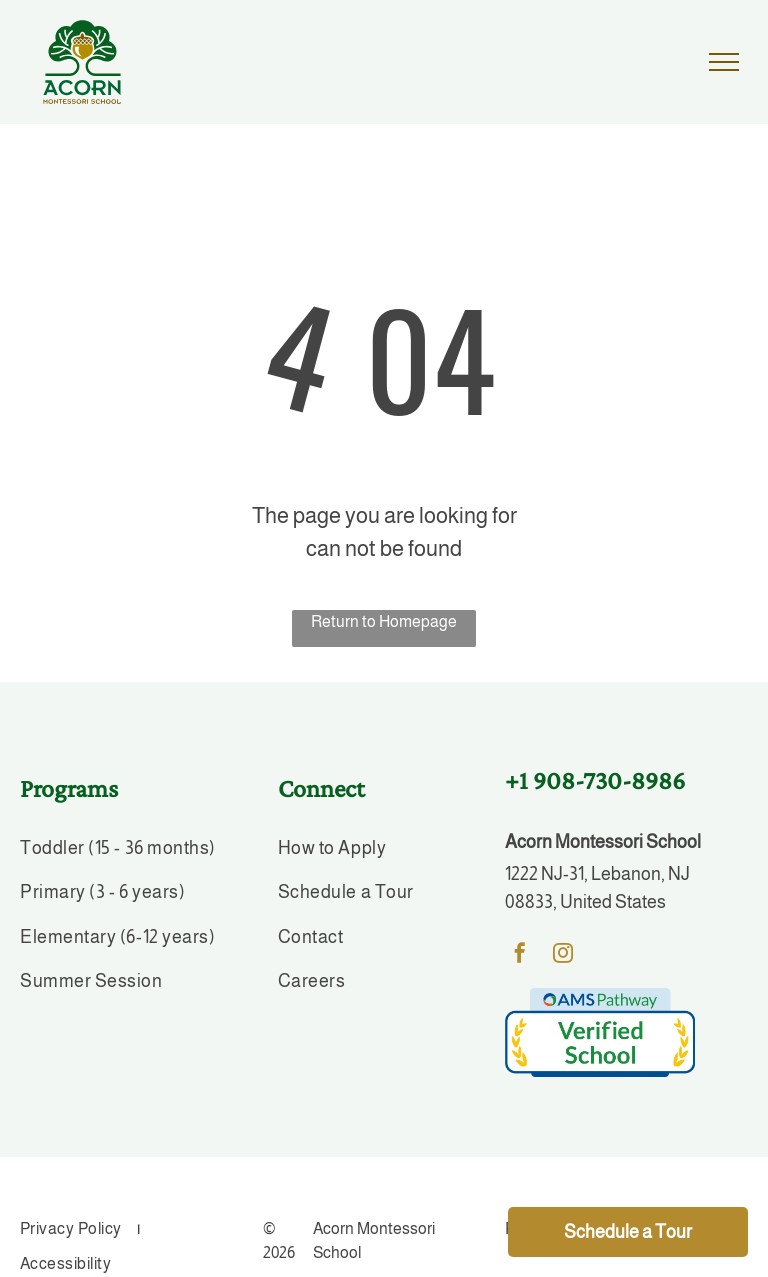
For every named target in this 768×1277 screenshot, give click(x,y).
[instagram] (563, 955)
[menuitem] (124, 852)
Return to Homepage (384, 621)
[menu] (724, 62)
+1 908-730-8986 (595, 780)
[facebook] (520, 955)
